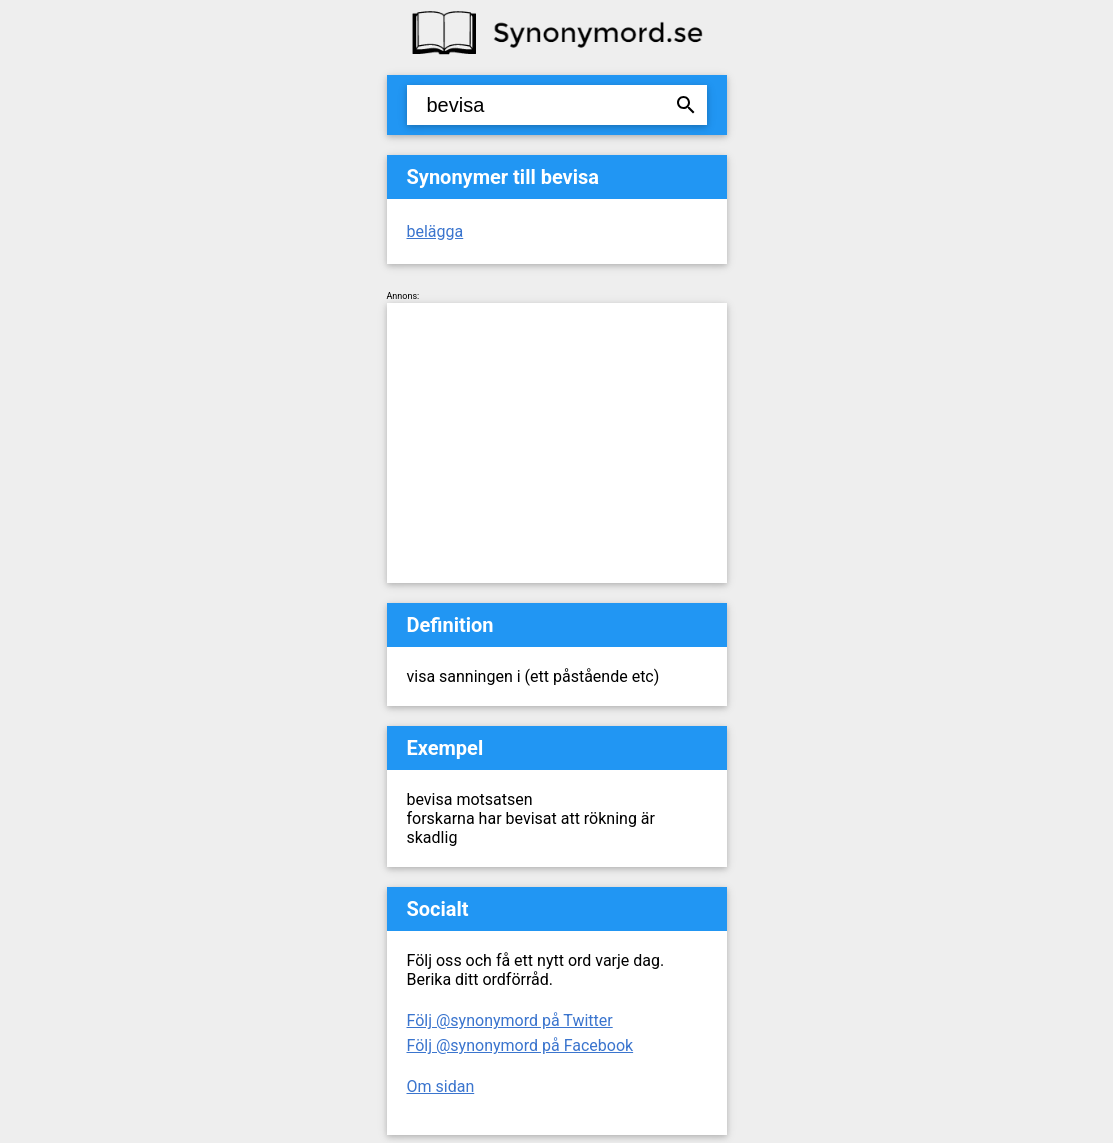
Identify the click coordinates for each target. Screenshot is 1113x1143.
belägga (435, 231)
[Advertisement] (557, 443)
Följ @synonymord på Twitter (510, 1020)
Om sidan (441, 1086)
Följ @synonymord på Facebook (520, 1045)
